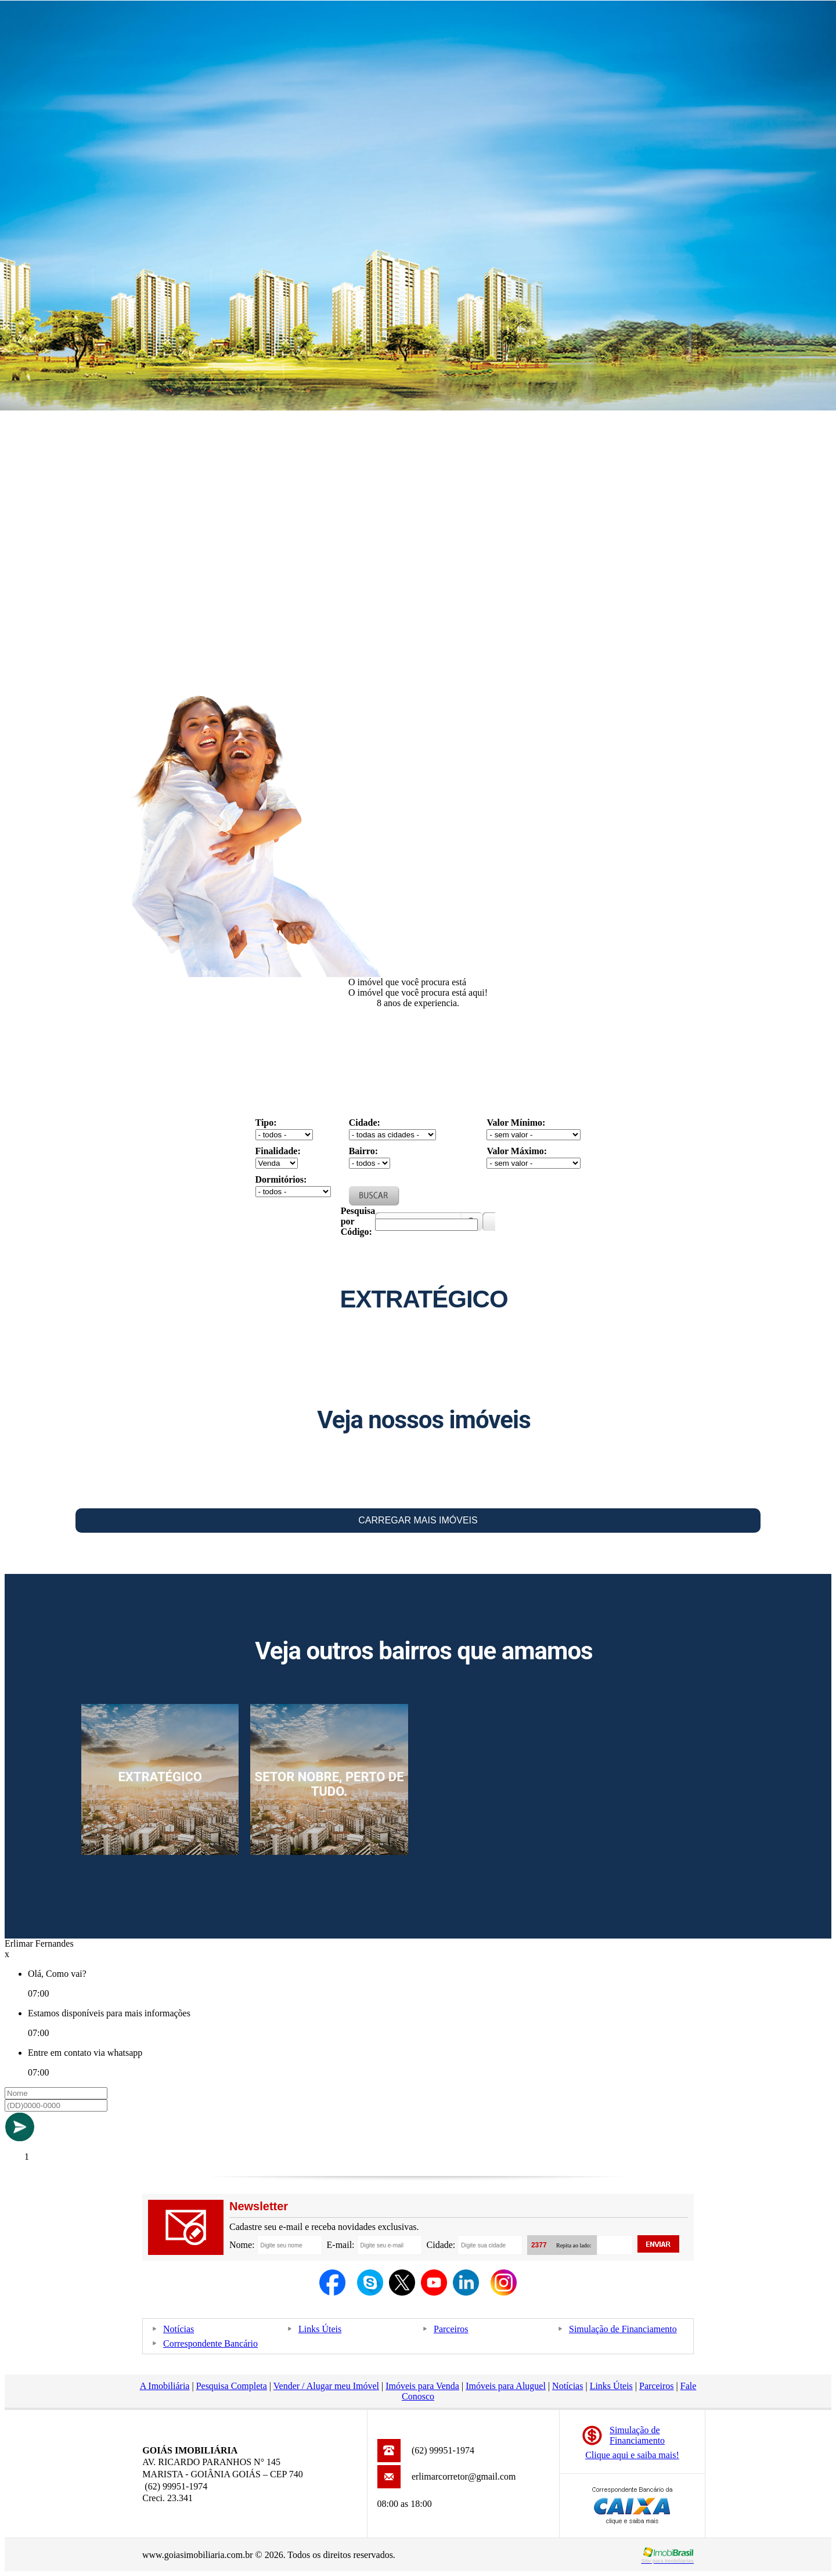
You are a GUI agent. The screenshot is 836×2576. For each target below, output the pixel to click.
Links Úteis (319, 2329)
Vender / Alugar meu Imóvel (326, 2386)
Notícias (178, 2329)
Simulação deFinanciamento (637, 2435)
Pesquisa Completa (231, 2386)
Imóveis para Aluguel (506, 2386)
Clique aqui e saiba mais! (632, 2455)
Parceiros (451, 2329)
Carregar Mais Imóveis (417, 1520)
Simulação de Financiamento (623, 2329)
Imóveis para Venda (422, 2386)
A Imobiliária (165, 2386)
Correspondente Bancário (210, 2343)
